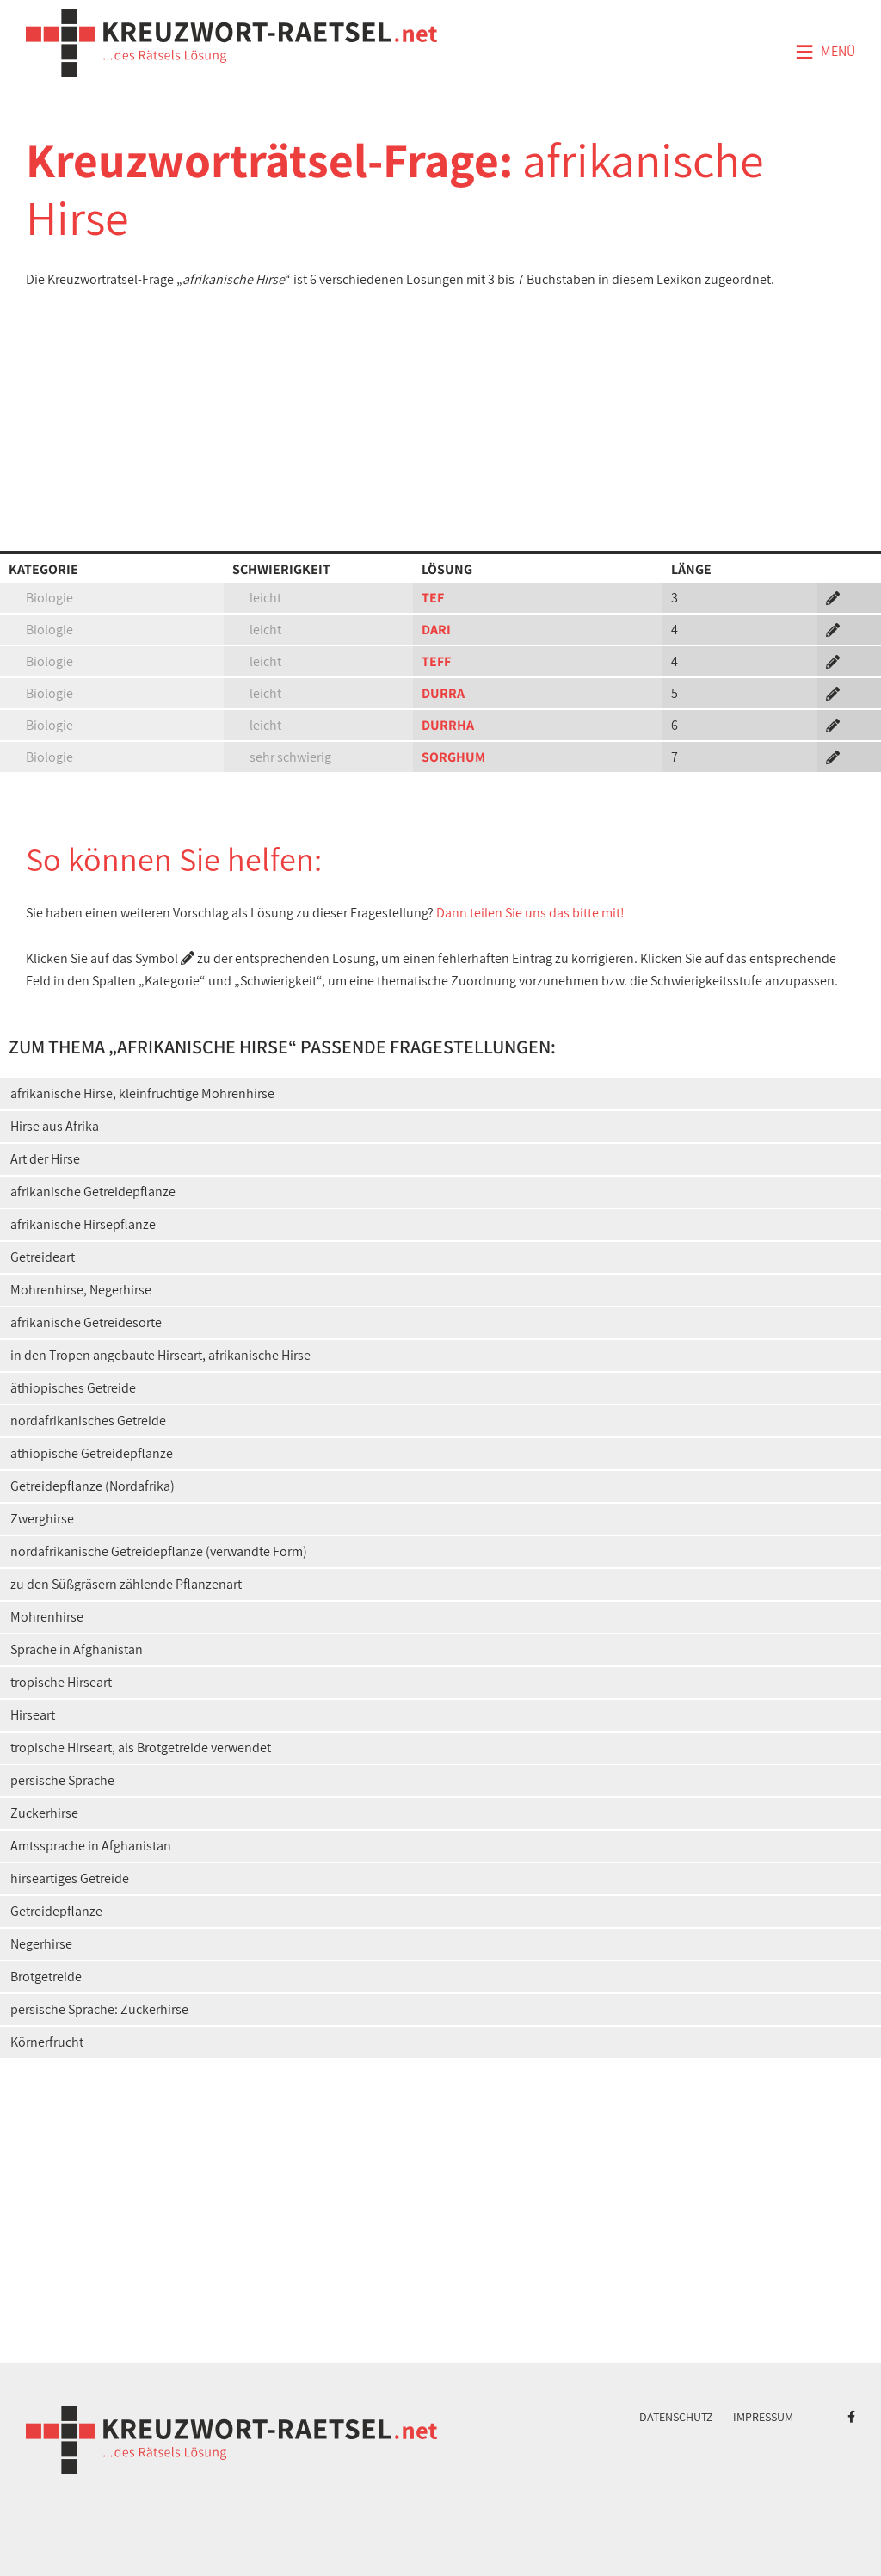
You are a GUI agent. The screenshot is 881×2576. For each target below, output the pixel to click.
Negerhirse (41, 1944)
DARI (436, 630)
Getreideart (42, 1257)
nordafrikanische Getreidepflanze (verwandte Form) (158, 1551)
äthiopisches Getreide (73, 1388)
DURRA (443, 693)
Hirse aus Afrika (54, 1126)
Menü (825, 52)
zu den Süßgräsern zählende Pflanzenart (126, 1584)
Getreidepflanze (56, 1911)
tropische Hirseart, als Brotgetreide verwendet (140, 1748)
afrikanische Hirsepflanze (83, 1224)
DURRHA (448, 725)
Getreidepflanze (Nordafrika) (92, 1486)
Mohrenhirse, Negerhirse (80, 1290)
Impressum (763, 2417)
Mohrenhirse (46, 1617)
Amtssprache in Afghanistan (90, 1846)
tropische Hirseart (61, 1682)
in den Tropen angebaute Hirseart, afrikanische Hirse (160, 1355)
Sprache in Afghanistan (76, 1649)
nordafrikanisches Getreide (88, 1421)
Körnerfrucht (46, 2042)
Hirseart (32, 1715)
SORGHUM (453, 757)
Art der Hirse (45, 1159)
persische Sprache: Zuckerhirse (99, 2009)
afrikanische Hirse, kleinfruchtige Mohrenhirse (142, 1093)
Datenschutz (676, 2417)
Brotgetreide (46, 1977)
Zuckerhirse (44, 1813)
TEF (433, 598)
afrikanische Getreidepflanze (93, 1192)
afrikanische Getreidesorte (86, 1322)
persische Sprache (62, 1780)
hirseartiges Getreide (69, 1878)
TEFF (436, 661)
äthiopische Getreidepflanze (91, 1453)
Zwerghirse (42, 1519)
